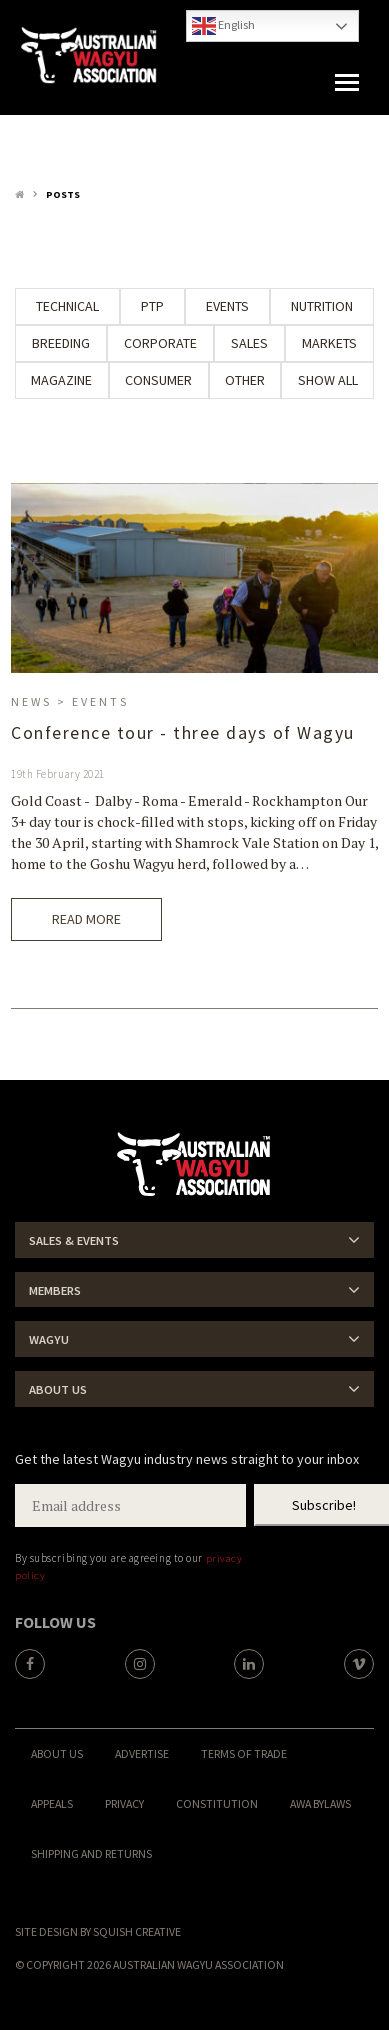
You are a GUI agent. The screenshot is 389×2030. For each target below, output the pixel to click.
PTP (152, 306)
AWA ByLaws (320, 1803)
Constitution (217, 1803)
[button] (347, 83)
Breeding (61, 343)
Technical (67, 306)
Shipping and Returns (91, 1853)
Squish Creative (137, 1931)
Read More (86, 919)
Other (245, 380)
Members (55, 1290)
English (223, 26)
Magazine (61, 380)
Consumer (158, 380)
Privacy (124, 1803)
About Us (58, 1389)
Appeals (52, 1803)
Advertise (142, 1753)
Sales (249, 343)
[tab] (194, 1240)
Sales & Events (74, 1240)
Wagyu (49, 1339)
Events (227, 306)
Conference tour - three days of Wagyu (183, 733)
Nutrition (322, 306)
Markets (329, 343)
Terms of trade (244, 1753)
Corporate (160, 343)
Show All (328, 380)
